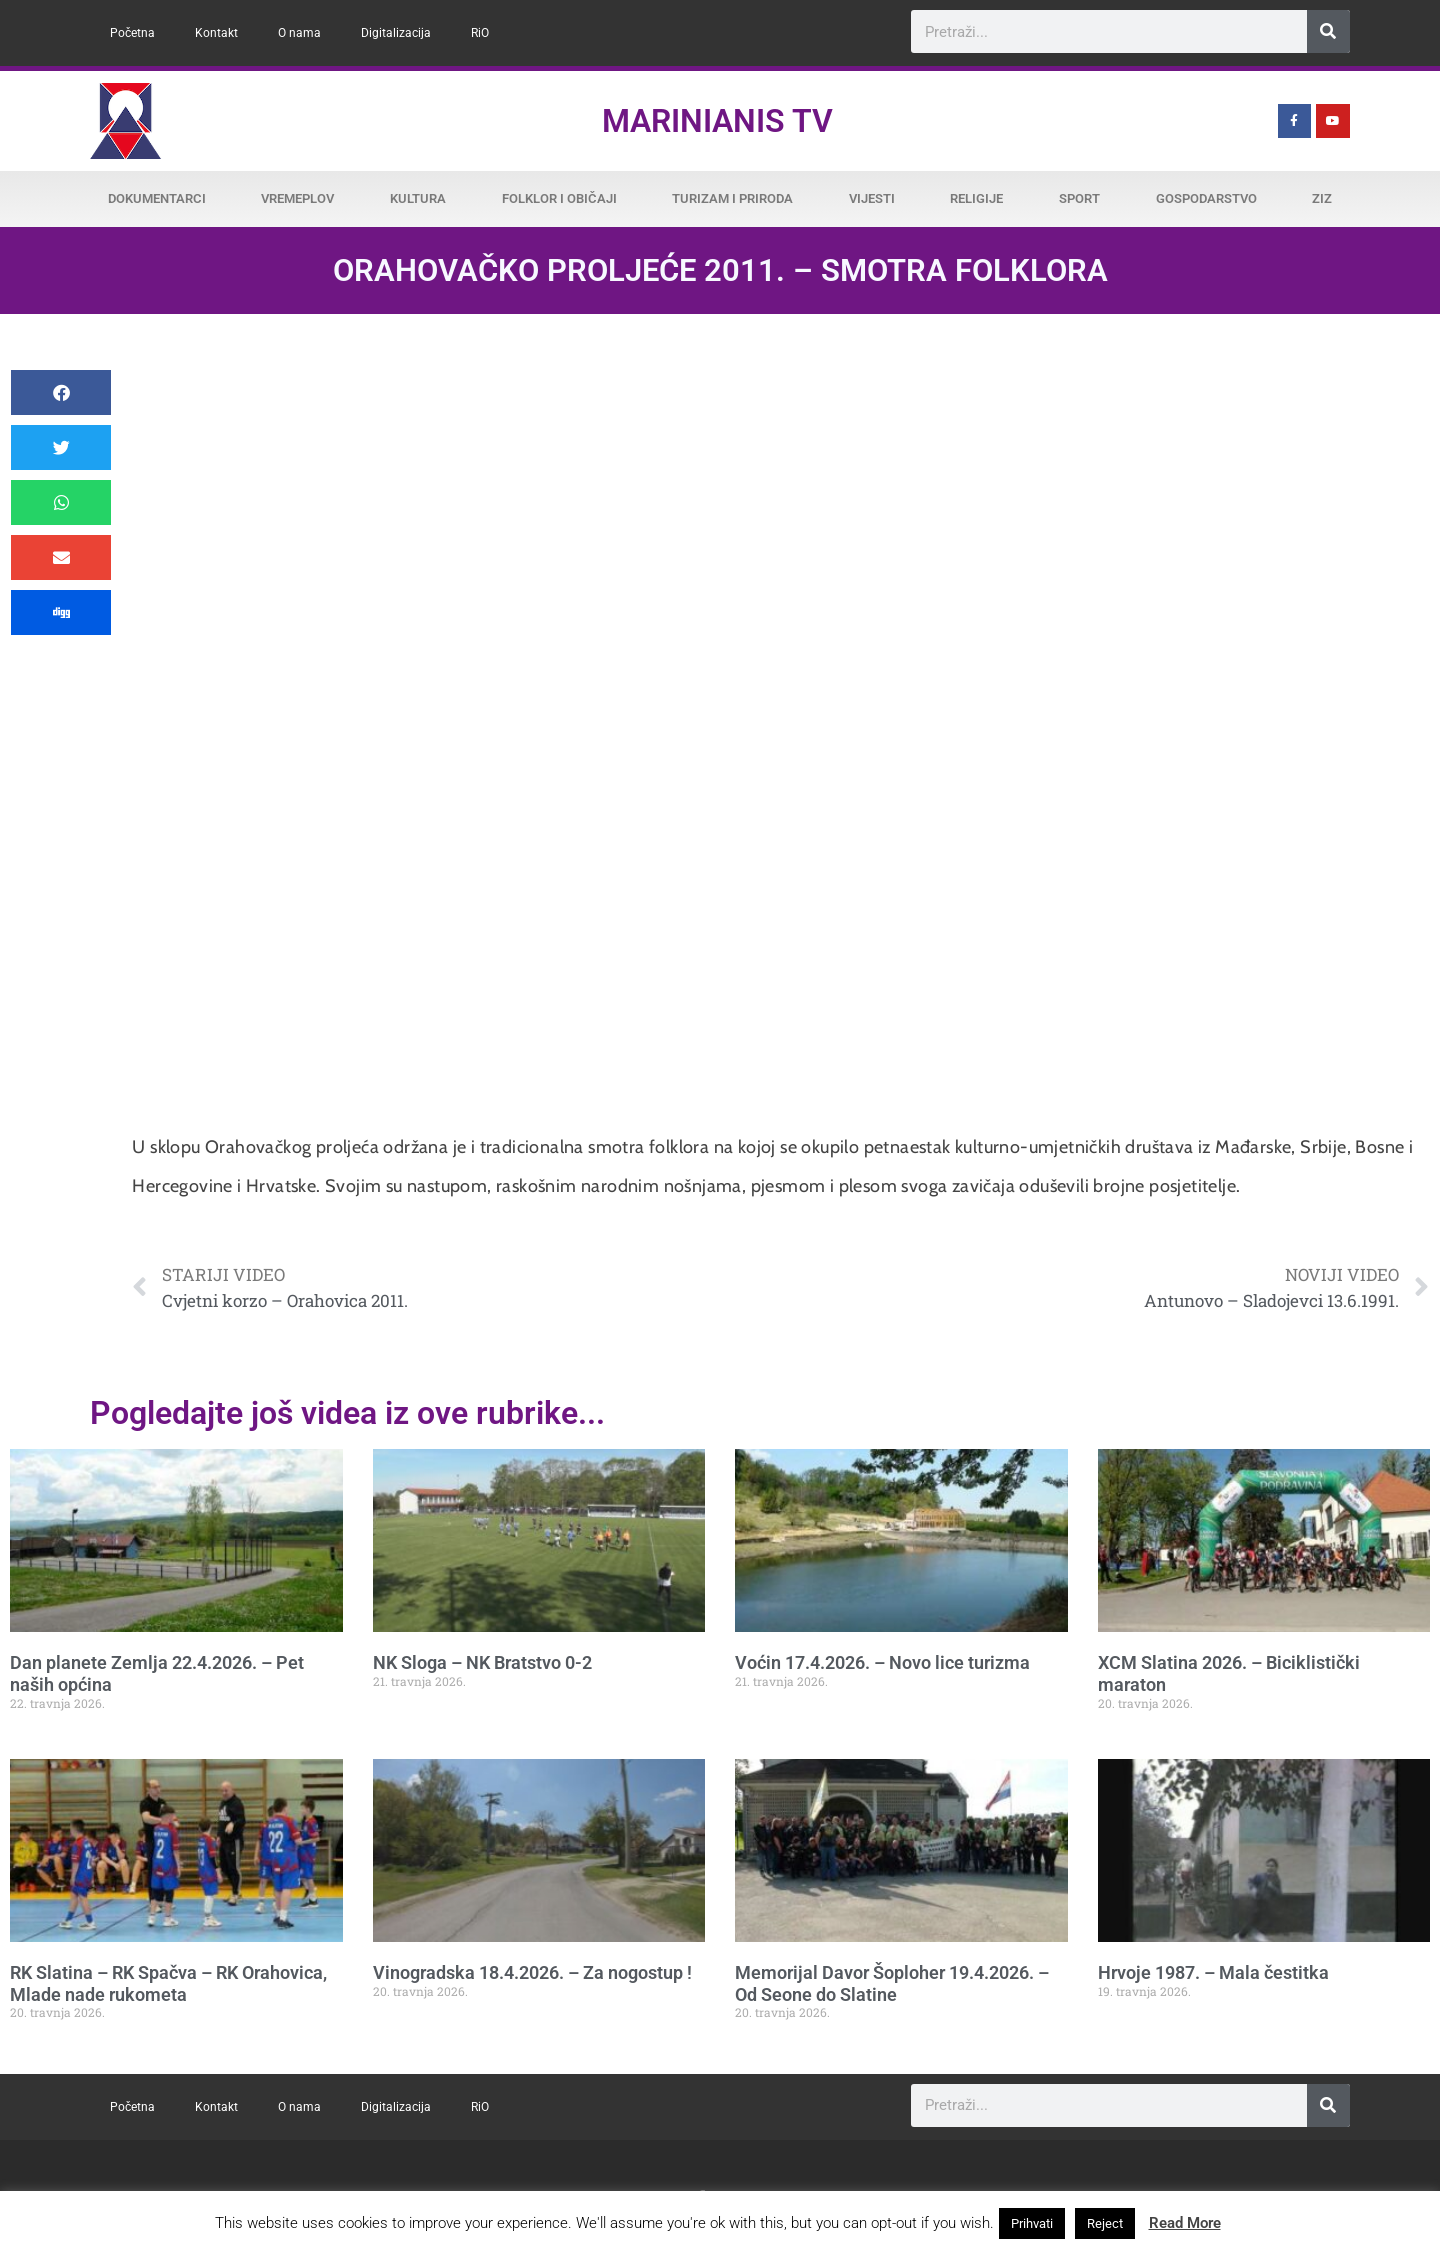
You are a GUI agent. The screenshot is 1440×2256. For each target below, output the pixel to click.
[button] (61, 392)
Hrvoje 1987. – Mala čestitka (1213, 1972)
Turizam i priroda (732, 198)
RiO (480, 33)
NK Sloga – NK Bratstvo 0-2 (482, 1662)
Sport (1079, 198)
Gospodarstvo (1206, 198)
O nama (299, 33)
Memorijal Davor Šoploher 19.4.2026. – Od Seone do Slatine (892, 1983)
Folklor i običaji (559, 198)
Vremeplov (297, 198)
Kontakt (216, 33)
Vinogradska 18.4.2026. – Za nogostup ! (532, 1972)
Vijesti (872, 198)
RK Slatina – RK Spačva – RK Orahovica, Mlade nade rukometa (168, 1983)
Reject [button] (1105, 2223)
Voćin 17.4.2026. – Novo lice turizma (882, 1662)
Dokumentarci (157, 198)
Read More (1185, 2223)
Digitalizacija (396, 33)
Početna (132, 33)
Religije (976, 198)
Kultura (418, 198)
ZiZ (1322, 198)
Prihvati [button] (1032, 2223)
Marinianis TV (717, 121)
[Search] (1328, 31)
